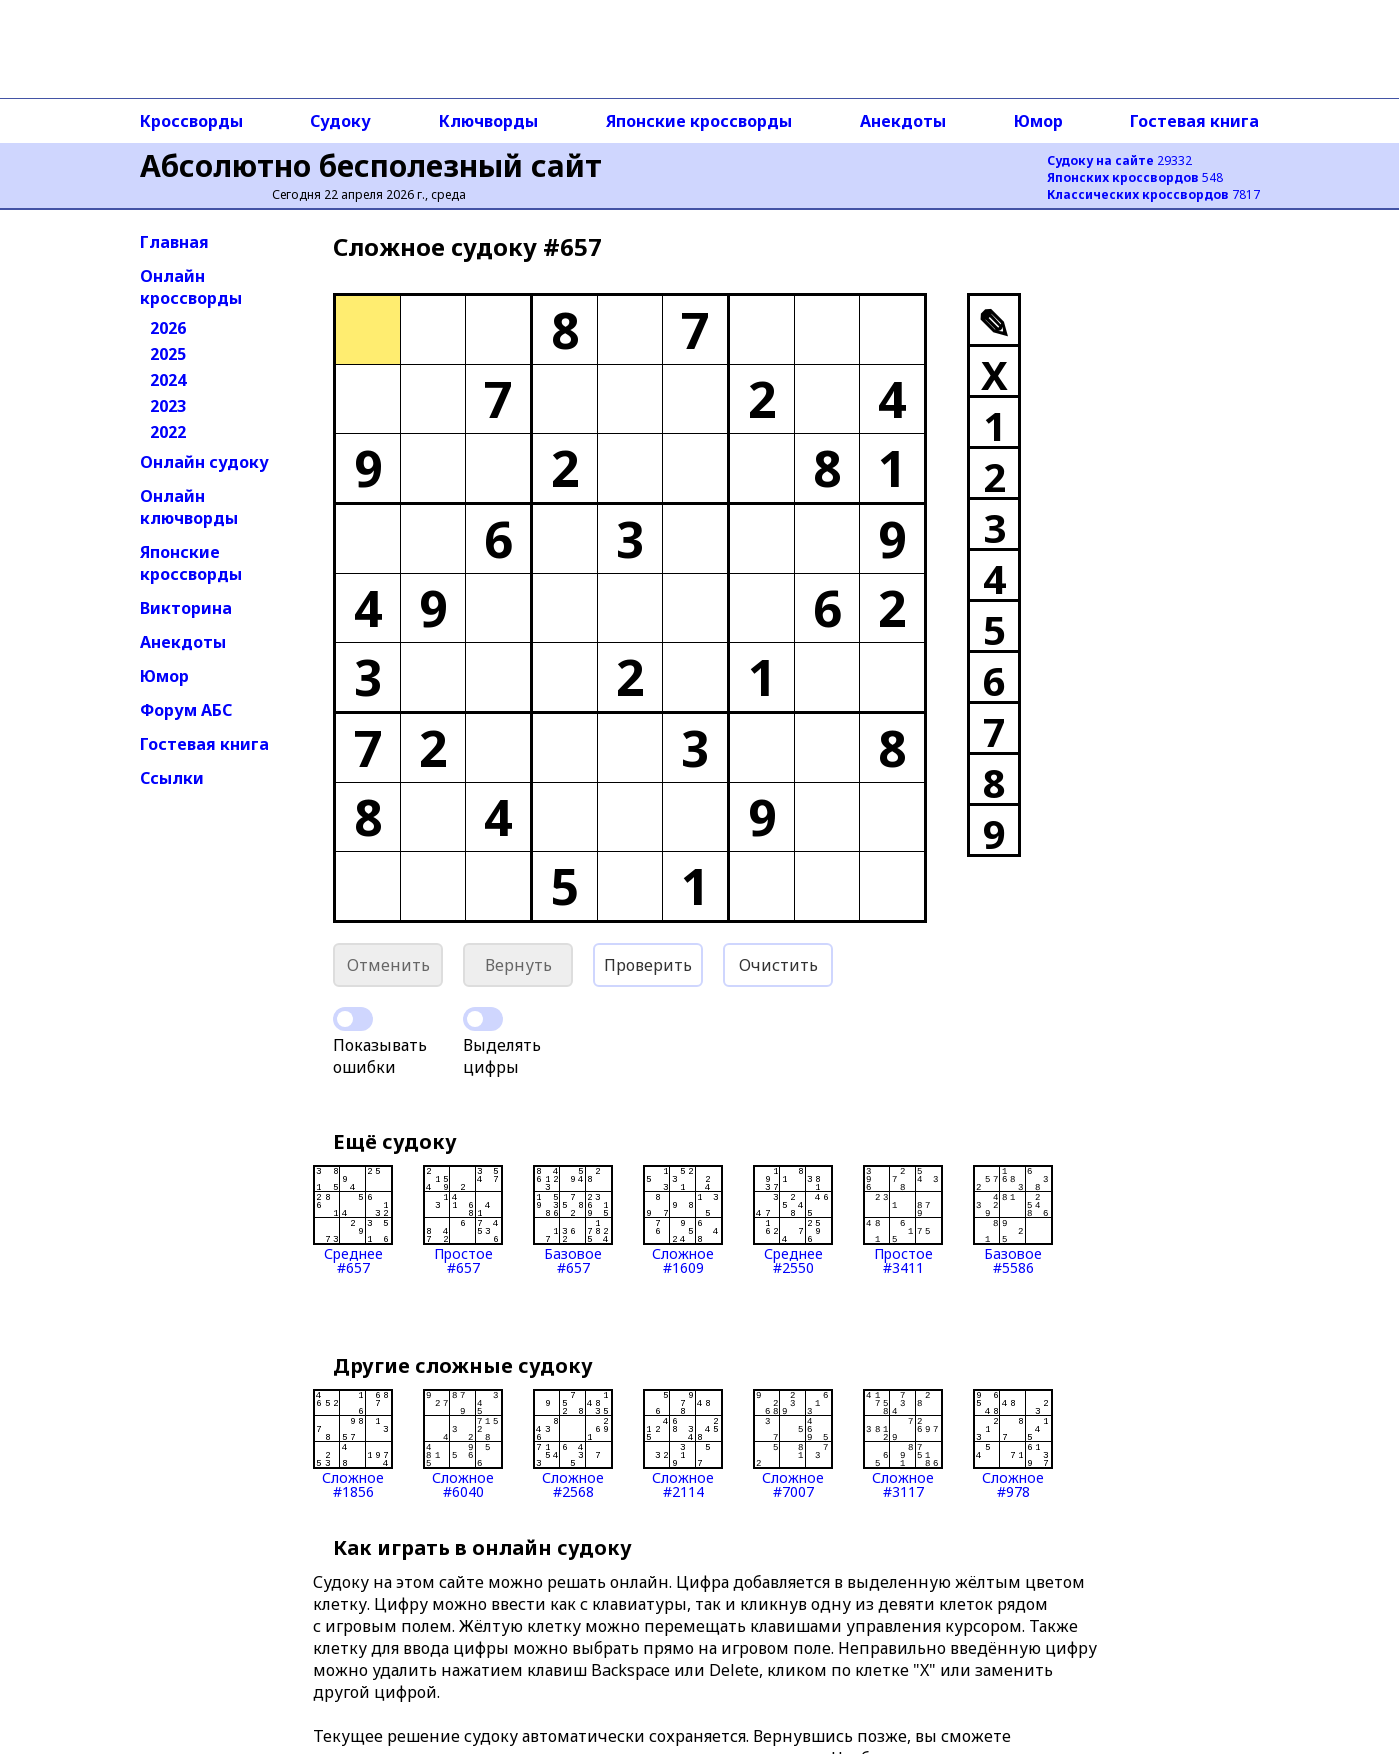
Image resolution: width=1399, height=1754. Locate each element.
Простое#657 (463, 1220)
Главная (174, 242)
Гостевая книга (1194, 121)
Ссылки (172, 778)
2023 (168, 406)
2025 (168, 354)
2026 (168, 328)
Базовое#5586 (1013, 1220)
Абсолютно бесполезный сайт (371, 165)
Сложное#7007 (793, 1444)
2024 (168, 380)
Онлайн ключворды (189, 507)
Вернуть (518, 965)
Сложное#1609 (683, 1220)
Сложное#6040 (463, 1444)
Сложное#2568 (573, 1444)
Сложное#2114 (683, 1444)
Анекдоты (903, 121)
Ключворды (488, 121)
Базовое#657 (573, 1220)
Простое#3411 (903, 1220)
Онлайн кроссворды (191, 287)
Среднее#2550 (793, 1220)
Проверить (648, 965)
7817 (1153, 194)
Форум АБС (186, 710)
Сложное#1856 (353, 1444)
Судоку (340, 121)
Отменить (388, 965)
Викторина (186, 608)
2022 (168, 432)
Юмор (1038, 121)
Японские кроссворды (699, 121)
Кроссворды (191, 121)
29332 (1119, 160)
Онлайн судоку (204, 462)
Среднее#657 (353, 1220)
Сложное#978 (1013, 1444)
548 (1135, 177)
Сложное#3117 (903, 1444)
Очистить (778, 965)
